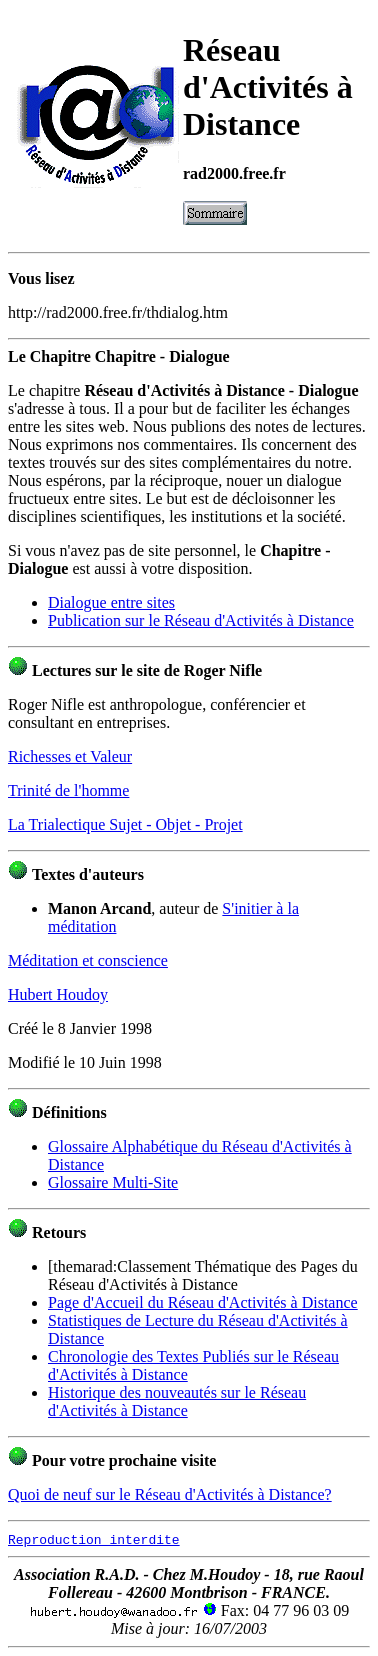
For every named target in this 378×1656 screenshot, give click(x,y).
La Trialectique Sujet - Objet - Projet (125, 824)
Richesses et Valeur (70, 756)
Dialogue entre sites (111, 602)
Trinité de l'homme (68, 790)
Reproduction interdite (94, 1539)
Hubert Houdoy (58, 994)
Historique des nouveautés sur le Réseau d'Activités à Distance (177, 1401)
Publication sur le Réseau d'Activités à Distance (201, 620)
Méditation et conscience (88, 960)
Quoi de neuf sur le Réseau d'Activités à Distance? (170, 1494)
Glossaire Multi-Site (113, 1182)
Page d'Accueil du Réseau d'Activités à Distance (203, 1302)
